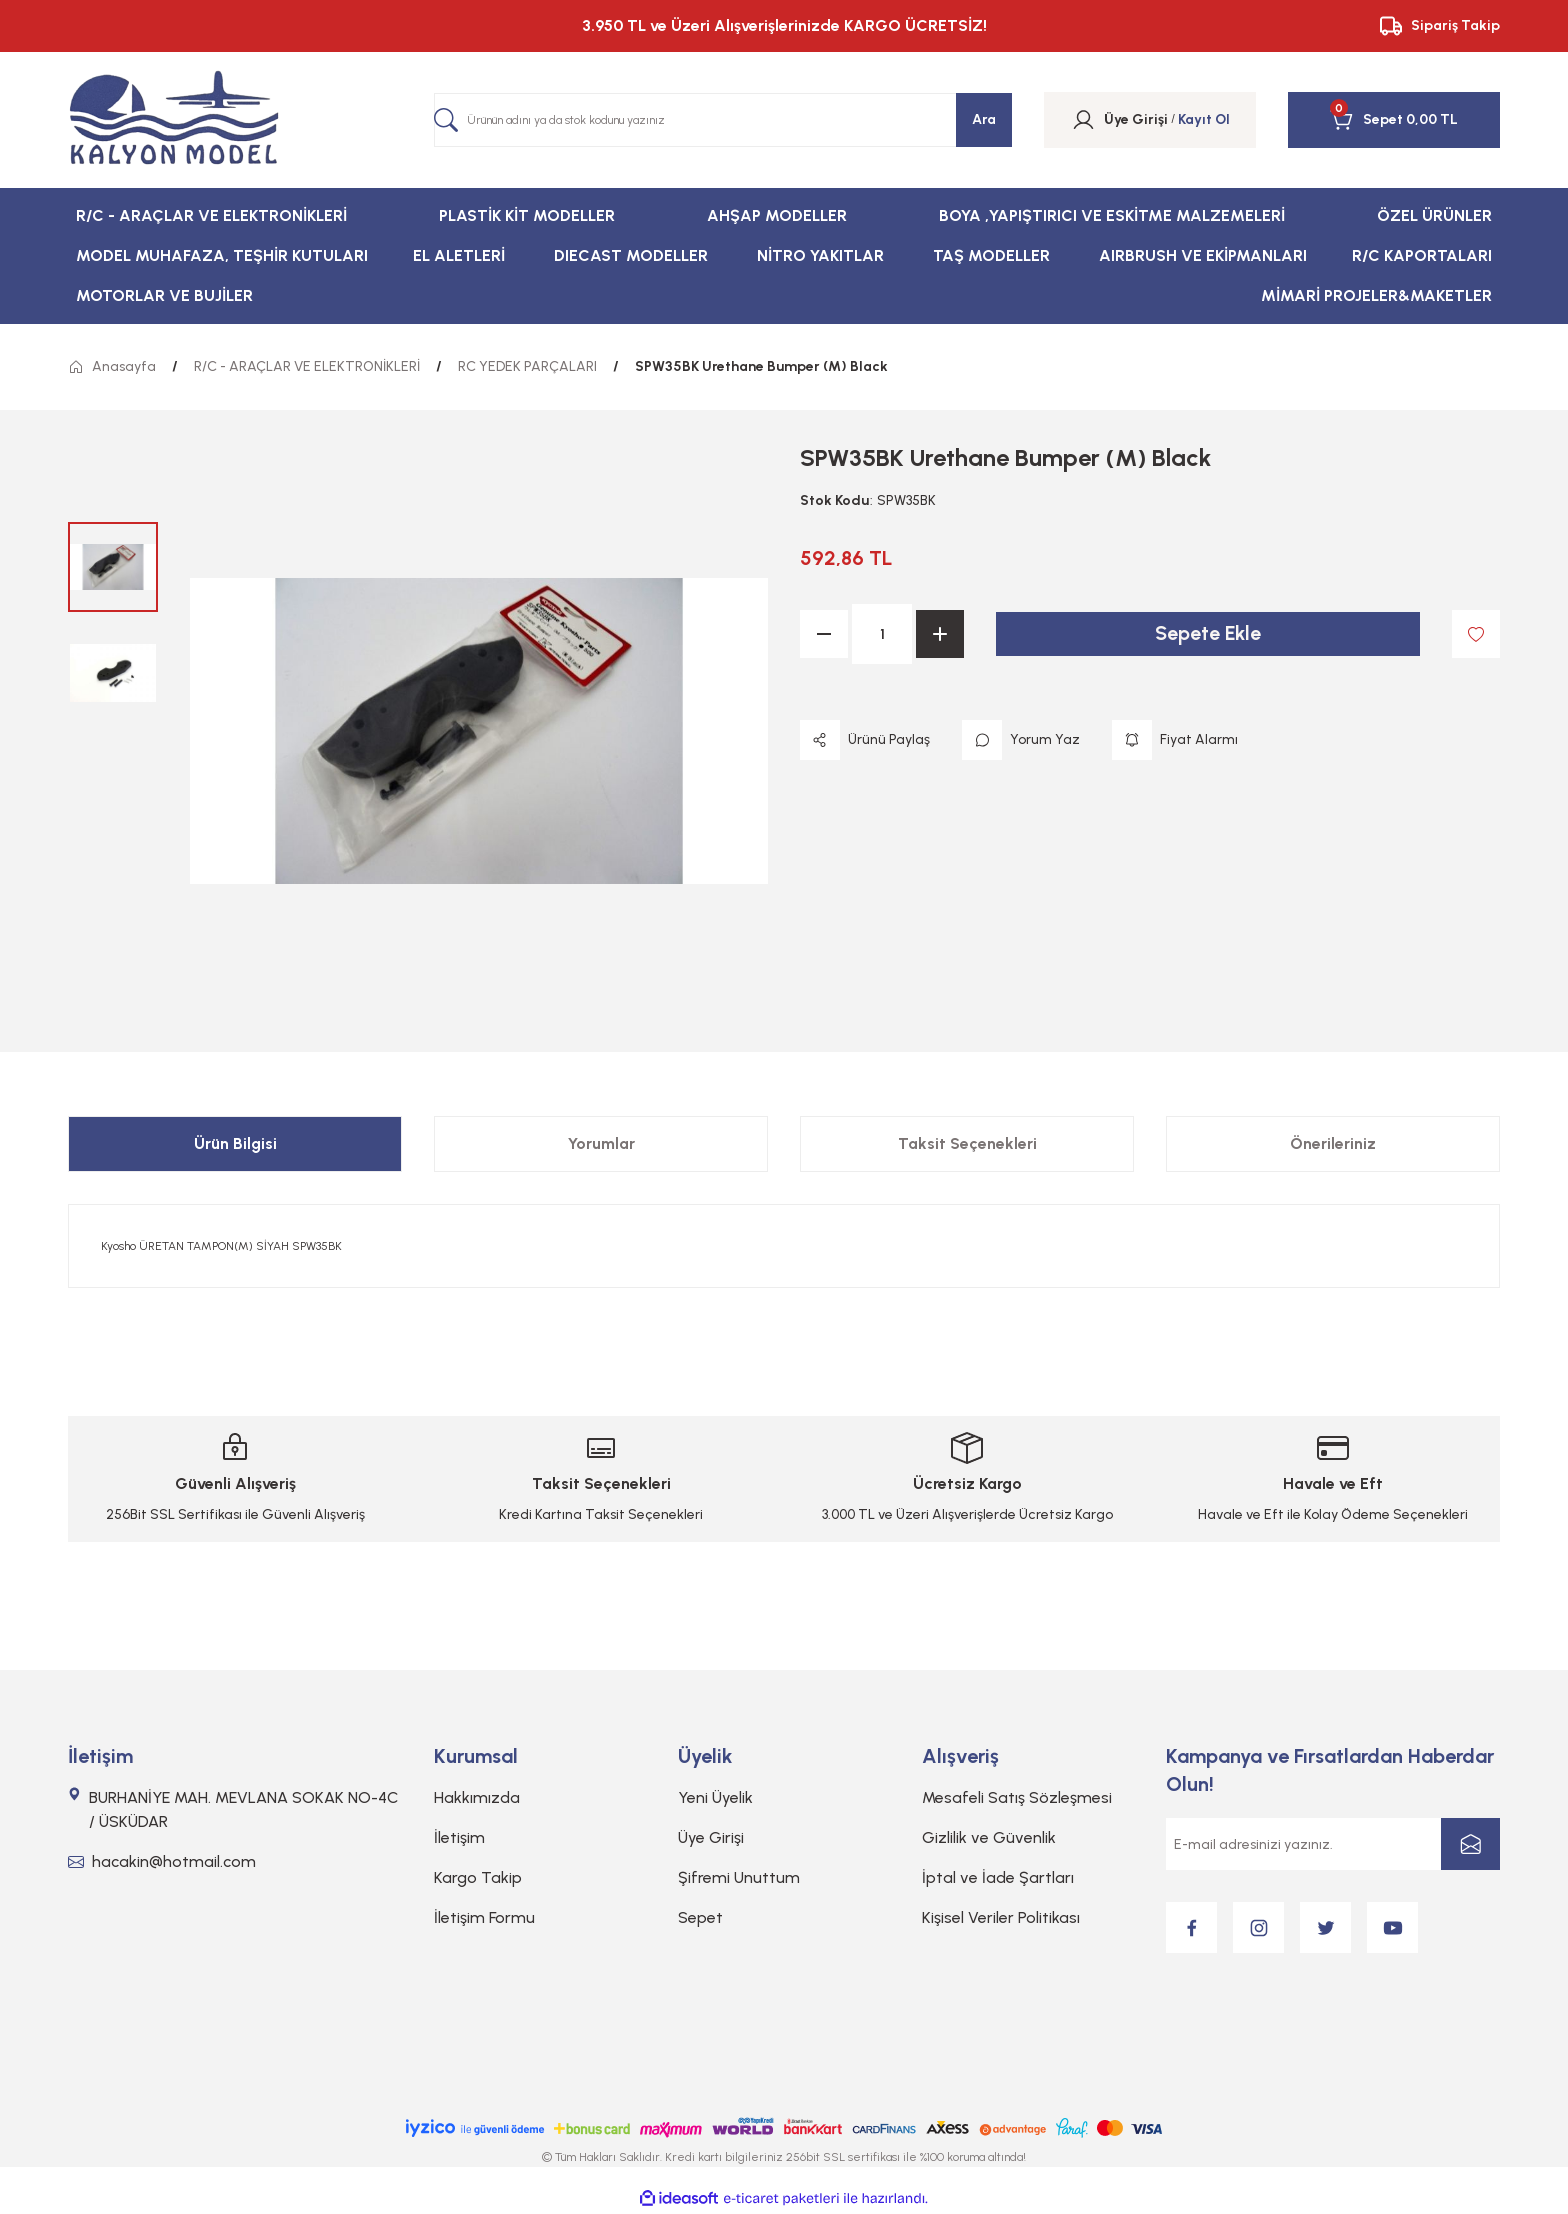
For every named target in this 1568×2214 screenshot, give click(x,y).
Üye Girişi (711, 1837)
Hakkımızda (477, 1797)
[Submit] (1470, 1844)
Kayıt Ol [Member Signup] (1204, 119)
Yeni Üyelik (715, 1797)
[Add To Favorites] (1476, 634)
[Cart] (1366, 120)
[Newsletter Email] (1333, 1844)
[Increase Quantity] (940, 634)
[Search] (723, 120)
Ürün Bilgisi (235, 1143)
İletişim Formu (484, 1917)
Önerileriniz (1333, 1143)
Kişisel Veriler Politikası (1001, 1917)
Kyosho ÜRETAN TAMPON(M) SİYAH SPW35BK (221, 1246)
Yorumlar (601, 1143)
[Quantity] (882, 634)
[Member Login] (1083, 120)
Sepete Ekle (1208, 634)
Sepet (700, 1917)
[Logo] (174, 120)
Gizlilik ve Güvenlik (989, 1837)
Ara (984, 119)
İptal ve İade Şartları (998, 1877)
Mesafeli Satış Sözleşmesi (1017, 1797)
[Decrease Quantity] (824, 634)
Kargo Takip (478, 1877)
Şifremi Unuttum (739, 1877)
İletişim (459, 1837)
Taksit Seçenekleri (967, 1143)
